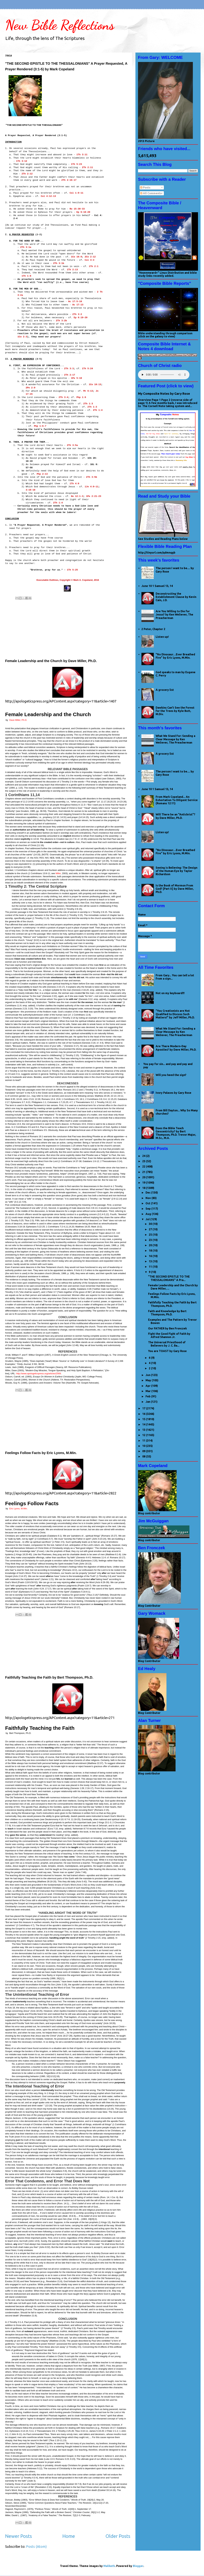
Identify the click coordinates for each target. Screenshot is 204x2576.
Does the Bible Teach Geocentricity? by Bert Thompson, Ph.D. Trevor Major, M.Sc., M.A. (176, 1133)
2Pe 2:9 (30, 387)
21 (144, 1171)
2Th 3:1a (25, 247)
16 (151, 1256)
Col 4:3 (89, 260)
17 (144, 1408)
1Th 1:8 (26, 276)
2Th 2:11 (87, 167)
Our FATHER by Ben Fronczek (167, 1328)
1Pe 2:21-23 (93, 496)
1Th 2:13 (72, 269)
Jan (148, 1401)
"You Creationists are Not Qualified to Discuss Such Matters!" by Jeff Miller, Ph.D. (175, 1014)
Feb (148, 1396)
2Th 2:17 (69, 375)
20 (144, 1177)
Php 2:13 (42, 474)
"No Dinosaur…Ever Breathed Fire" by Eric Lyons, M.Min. (175, 656)
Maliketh (109, 2565)
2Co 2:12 (90, 256)
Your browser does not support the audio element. (163, 374)
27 (151, 1229)
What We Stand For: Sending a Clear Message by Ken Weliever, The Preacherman (175, 739)
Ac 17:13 (77, 304)
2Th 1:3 (88, 403)
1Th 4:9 (74, 483)
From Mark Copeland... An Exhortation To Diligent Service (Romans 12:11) (177, 800)
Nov (149, 1198)
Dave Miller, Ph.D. (18, 720)
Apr (148, 1385)
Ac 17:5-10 (75, 301)
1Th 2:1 (93, 266)
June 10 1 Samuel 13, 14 (157, 585)
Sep (148, 1208)
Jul (148, 1219)
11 (151, 1266)
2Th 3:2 (77, 314)
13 (151, 1261)
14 (144, 1424)
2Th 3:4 (63, 397)
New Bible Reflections (59, 25)
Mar (148, 1391)
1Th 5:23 (76, 164)
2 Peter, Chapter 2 (153, 629)
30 (151, 1223)
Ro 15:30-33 (77, 209)
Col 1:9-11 (76, 193)
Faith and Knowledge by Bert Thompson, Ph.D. (167, 1313)
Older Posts (117, 2536)
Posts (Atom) (36, 2546)
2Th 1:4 (98, 410)
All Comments (150, 193)
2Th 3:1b (58, 263)
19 (144, 1182)
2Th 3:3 (69, 368)
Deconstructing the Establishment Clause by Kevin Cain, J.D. (176, 597)
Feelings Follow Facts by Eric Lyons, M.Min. (41, 1453)
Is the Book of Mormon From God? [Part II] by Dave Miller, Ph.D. (175, 888)
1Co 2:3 (22, 336)
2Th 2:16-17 (68, 180)
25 (151, 1234)
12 (144, 1435)
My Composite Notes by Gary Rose (164, 393)
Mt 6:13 (88, 391)
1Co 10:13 (95, 384)
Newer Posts (18, 2536)
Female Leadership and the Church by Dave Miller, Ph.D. (51, 661)
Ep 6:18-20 (83, 212)
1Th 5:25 (72, 570)
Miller (58, 873)
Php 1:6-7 (40, 426)
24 (144, 1155)
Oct (148, 1203)
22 (144, 1166)
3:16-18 (30, 490)
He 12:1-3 (77, 496)
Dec (148, 1192)
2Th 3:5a (72, 445)
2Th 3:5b (91, 477)
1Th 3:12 (21, 161)
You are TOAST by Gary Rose (167, 1351)
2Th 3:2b (61, 320)
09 (144, 1451)
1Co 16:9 (76, 256)
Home (68, 2536)
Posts (145, 187)
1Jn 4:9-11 (91, 486)
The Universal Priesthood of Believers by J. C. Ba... (166, 1344)
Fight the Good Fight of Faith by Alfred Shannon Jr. (169, 1335)
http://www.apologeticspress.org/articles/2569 (38, 1373)
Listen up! (162, 636)
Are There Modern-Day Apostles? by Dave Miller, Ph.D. (176, 1048)
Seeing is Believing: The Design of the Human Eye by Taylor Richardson (176, 871)
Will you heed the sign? (171, 1074)
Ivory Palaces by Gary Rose (173, 1092)
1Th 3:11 (81, 154)
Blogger (138, 2565)
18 (144, 1187)
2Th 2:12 (27, 173)
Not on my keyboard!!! (170, 993)
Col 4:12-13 (48, 196)
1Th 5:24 (87, 368)
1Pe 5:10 (76, 378)
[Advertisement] (67, 629)
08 (144, 1456)
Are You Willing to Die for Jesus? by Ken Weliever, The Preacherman (174, 614)
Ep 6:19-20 (80, 317)
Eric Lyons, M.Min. (18, 1508)
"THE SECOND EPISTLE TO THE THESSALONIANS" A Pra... (169, 1278)
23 (144, 1161)
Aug (149, 1213)
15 (144, 1419)
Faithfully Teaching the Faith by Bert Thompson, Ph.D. (49, 1677)
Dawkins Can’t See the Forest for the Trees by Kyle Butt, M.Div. (175, 711)
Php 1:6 (81, 397)
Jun (148, 1374)
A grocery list (165, 689)
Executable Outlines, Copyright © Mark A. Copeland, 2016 (68, 580)
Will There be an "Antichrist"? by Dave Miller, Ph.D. (175, 816)
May (149, 1380)
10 (144, 1445)
